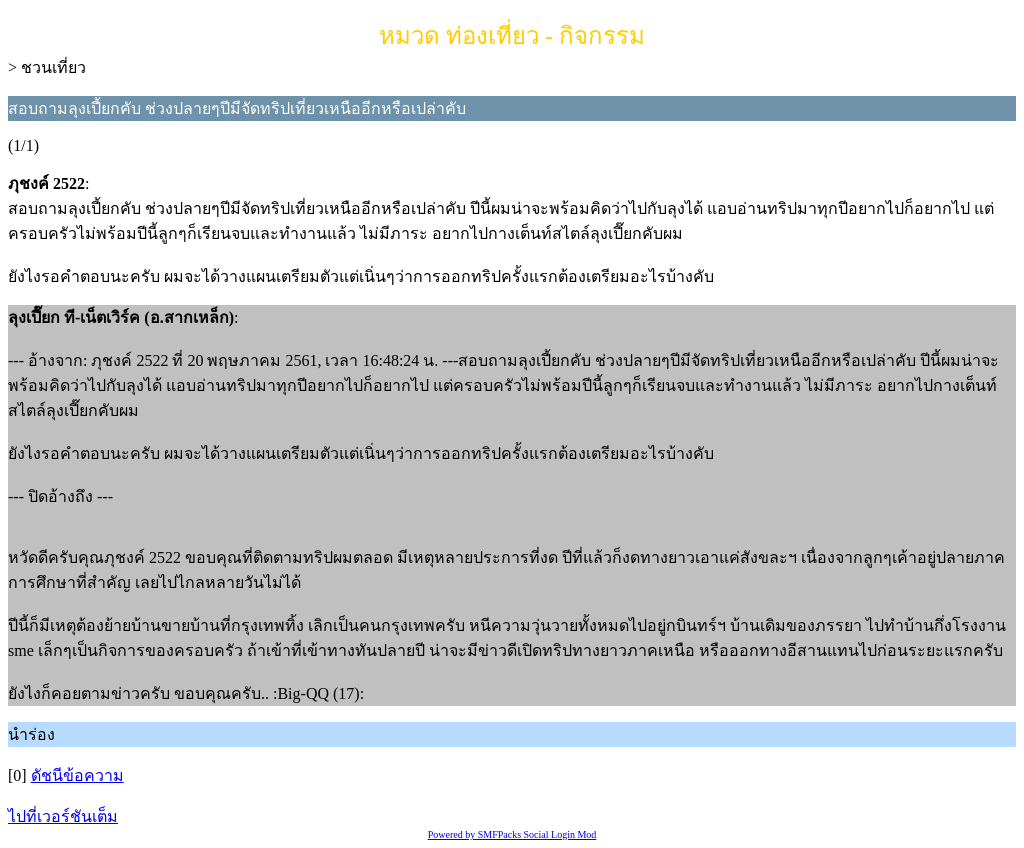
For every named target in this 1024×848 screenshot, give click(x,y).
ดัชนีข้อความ (77, 775)
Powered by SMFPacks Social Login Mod (512, 834)
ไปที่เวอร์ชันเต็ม (63, 816)
